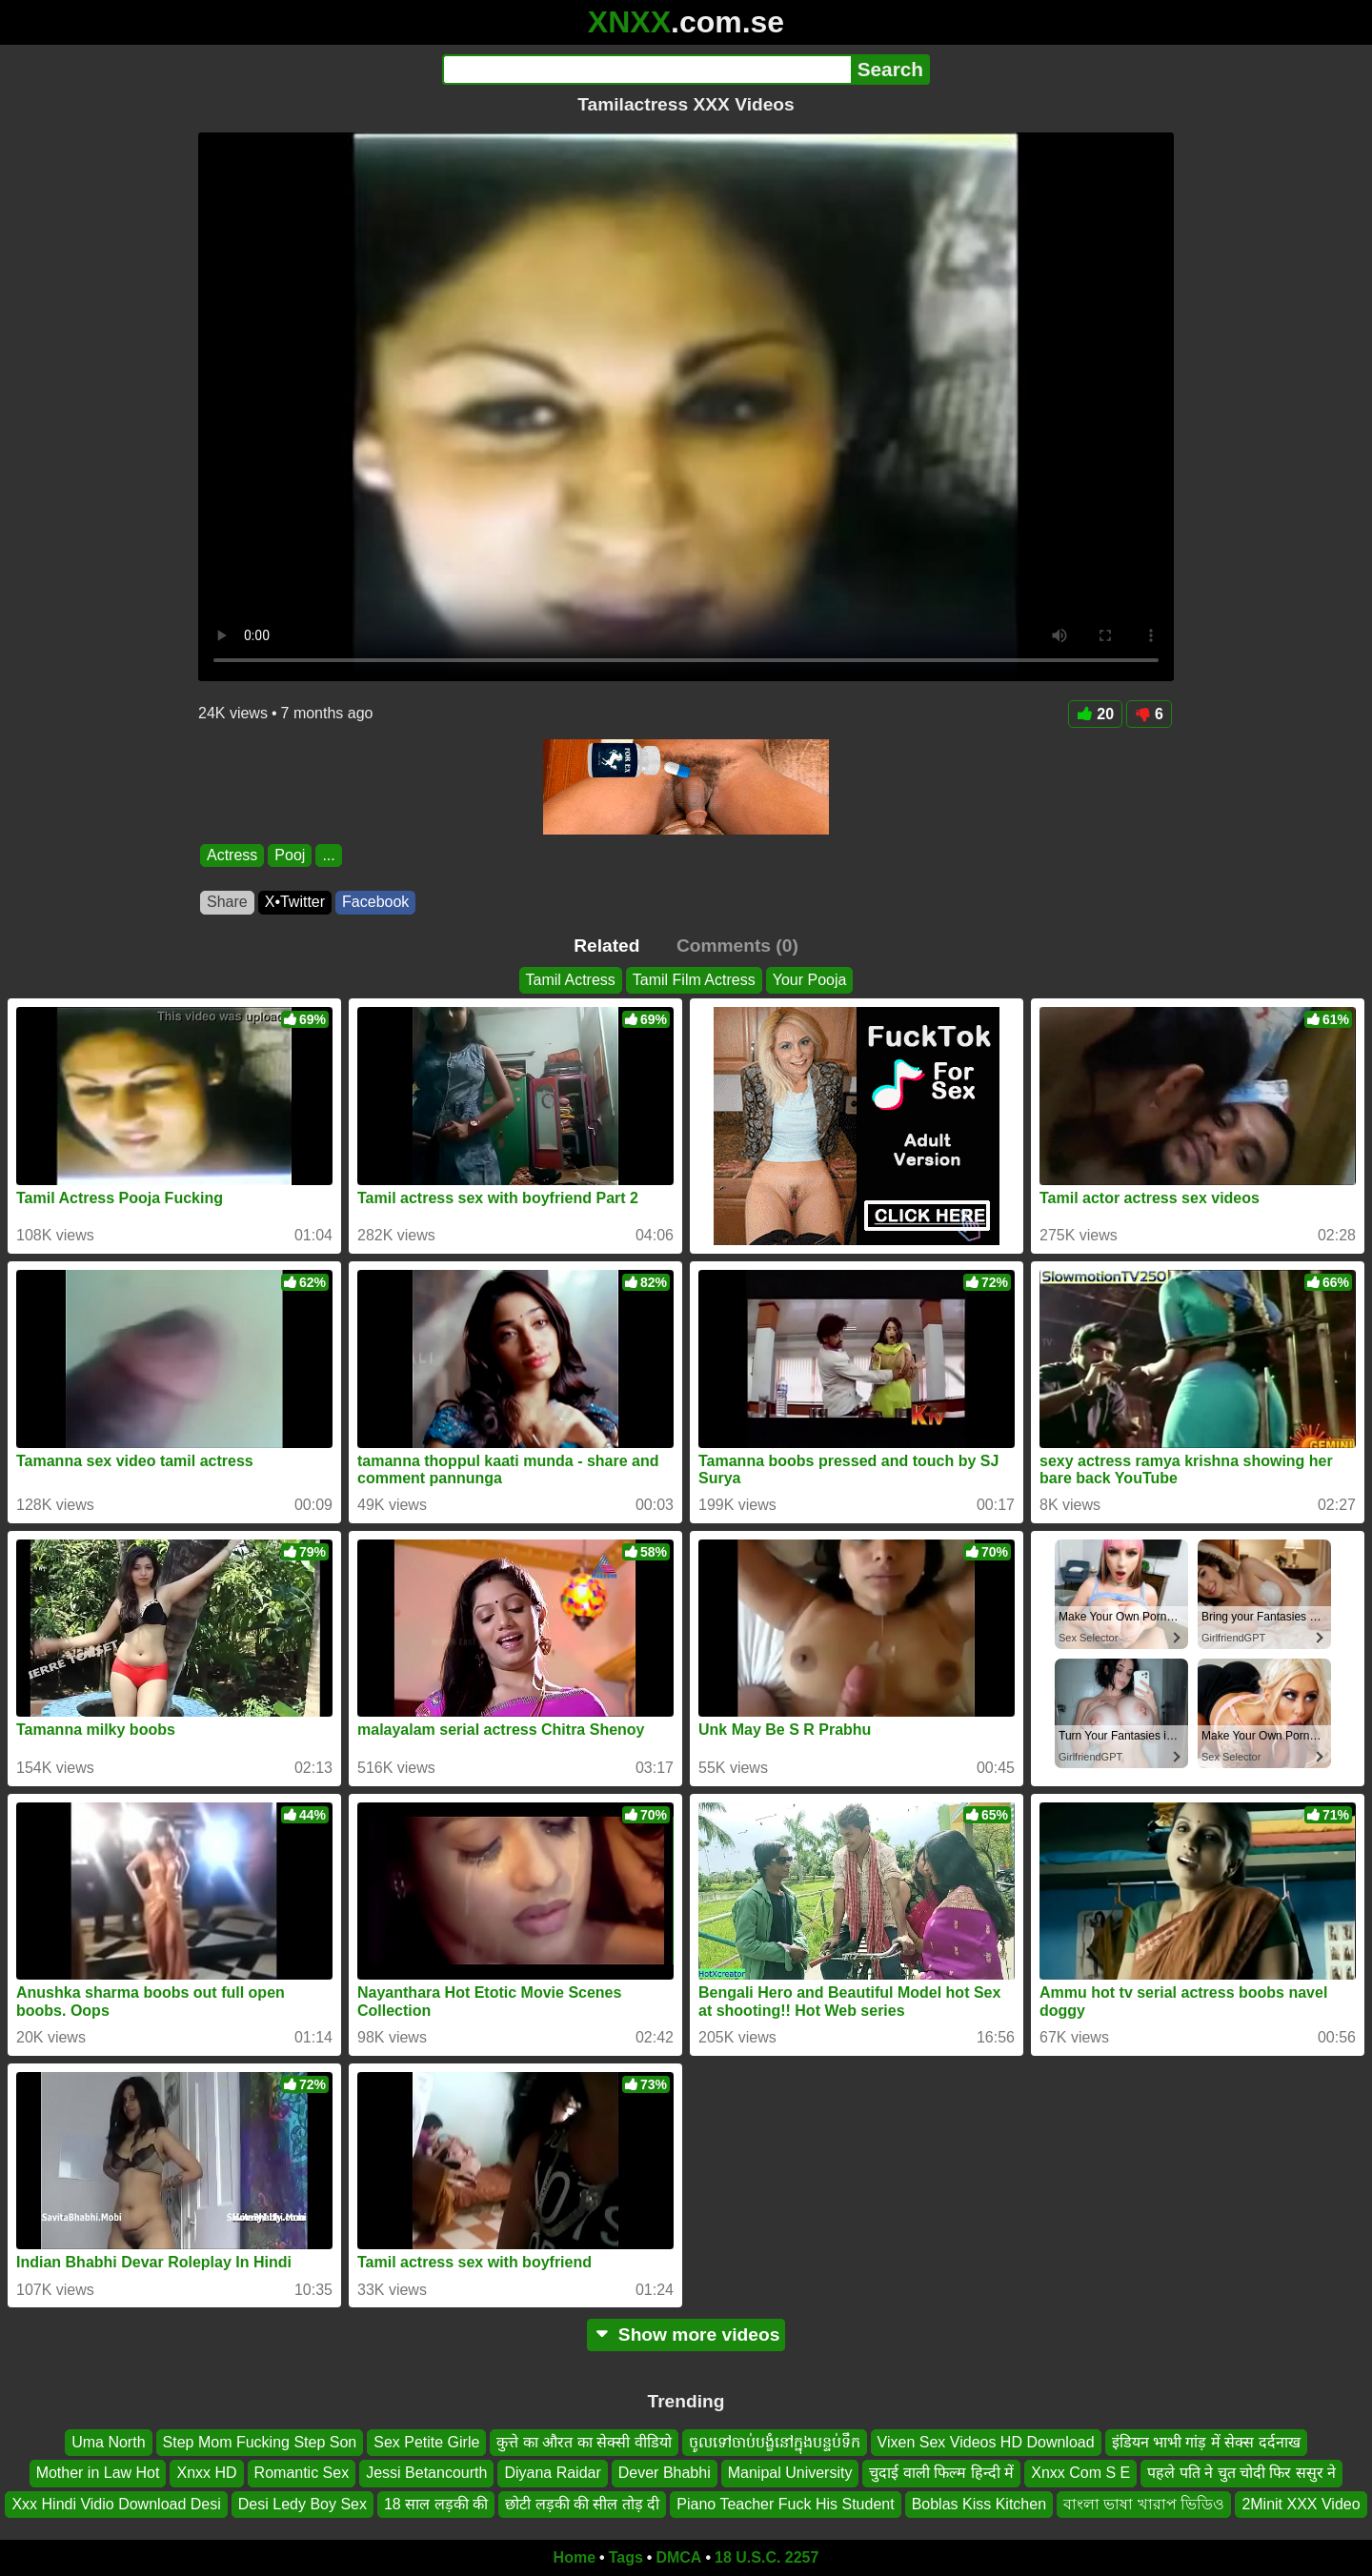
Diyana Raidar (552, 2473)
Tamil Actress (570, 980)
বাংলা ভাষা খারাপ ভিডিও (1143, 2504)
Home (574, 2557)
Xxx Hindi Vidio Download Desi (115, 2504)
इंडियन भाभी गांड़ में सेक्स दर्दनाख (1206, 2442)
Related (606, 946)
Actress (232, 855)
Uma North (108, 2442)
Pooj (289, 855)
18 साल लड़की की (436, 2504)
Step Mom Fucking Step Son (260, 2442)
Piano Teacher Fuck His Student (785, 2504)
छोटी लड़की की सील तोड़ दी (582, 2504)
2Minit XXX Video (1300, 2504)
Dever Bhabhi (664, 2473)
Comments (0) (737, 946)
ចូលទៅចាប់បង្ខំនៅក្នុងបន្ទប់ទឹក (774, 2442)
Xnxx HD (206, 2473)
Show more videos (686, 2334)
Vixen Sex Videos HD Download (986, 2442)
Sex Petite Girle (426, 2442)
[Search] (646, 69)
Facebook (375, 902)
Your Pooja (810, 980)
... (328, 855)
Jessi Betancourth (426, 2473)
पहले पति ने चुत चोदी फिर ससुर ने (1241, 2473)
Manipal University (790, 2473)
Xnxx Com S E (1080, 2473)
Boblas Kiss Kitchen (979, 2504)
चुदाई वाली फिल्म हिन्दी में (941, 2473)
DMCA (678, 2557)
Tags (626, 2557)
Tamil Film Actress (694, 980)
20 (1095, 714)
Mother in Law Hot (98, 2473)
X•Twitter (295, 902)
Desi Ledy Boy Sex (302, 2504)
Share (227, 902)
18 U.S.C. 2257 (766, 2557)
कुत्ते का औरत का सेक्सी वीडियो (583, 2442)
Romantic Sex (302, 2473)
